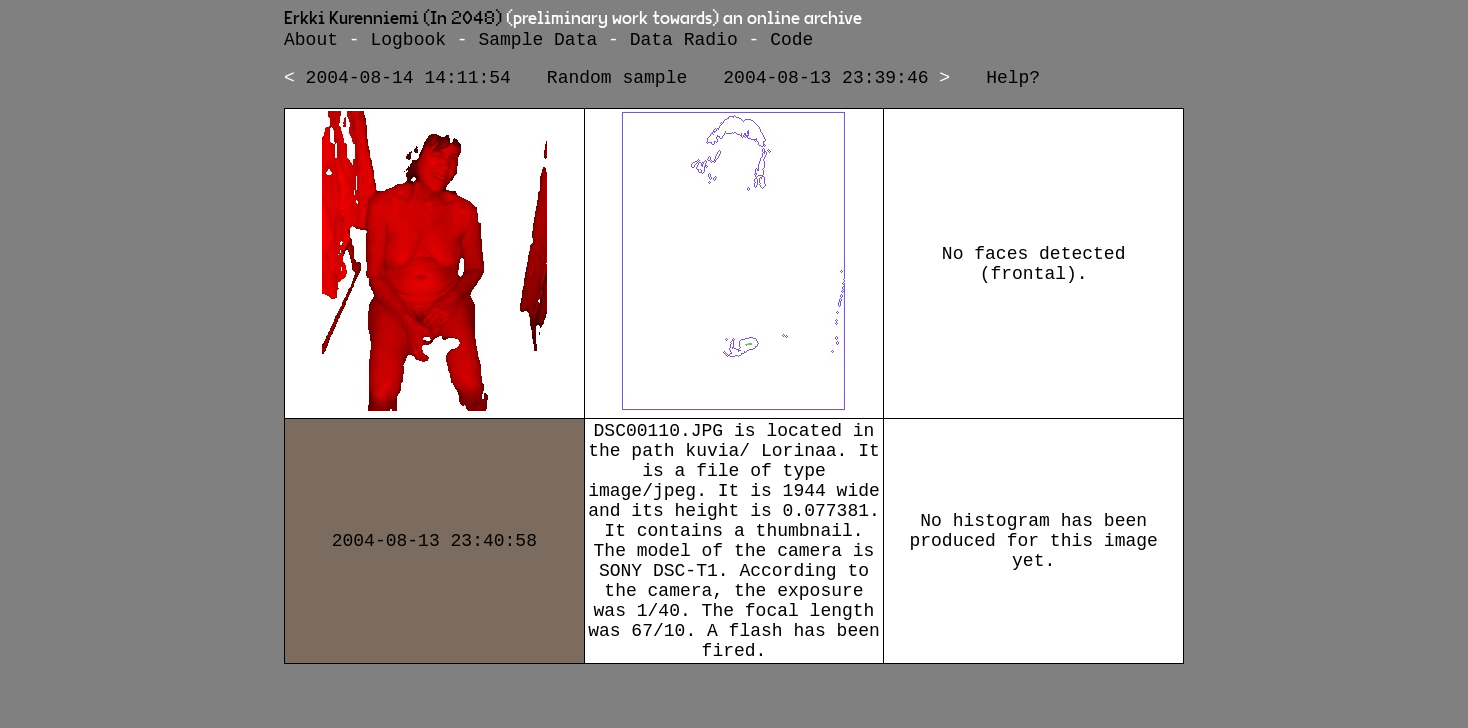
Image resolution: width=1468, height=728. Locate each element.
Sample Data (537, 42)
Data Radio (684, 42)
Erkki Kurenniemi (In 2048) (393, 19)
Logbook (408, 42)
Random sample (617, 84)
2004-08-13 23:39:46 (825, 84)
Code (791, 42)
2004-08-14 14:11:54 (408, 84)
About (311, 42)
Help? (1013, 84)
